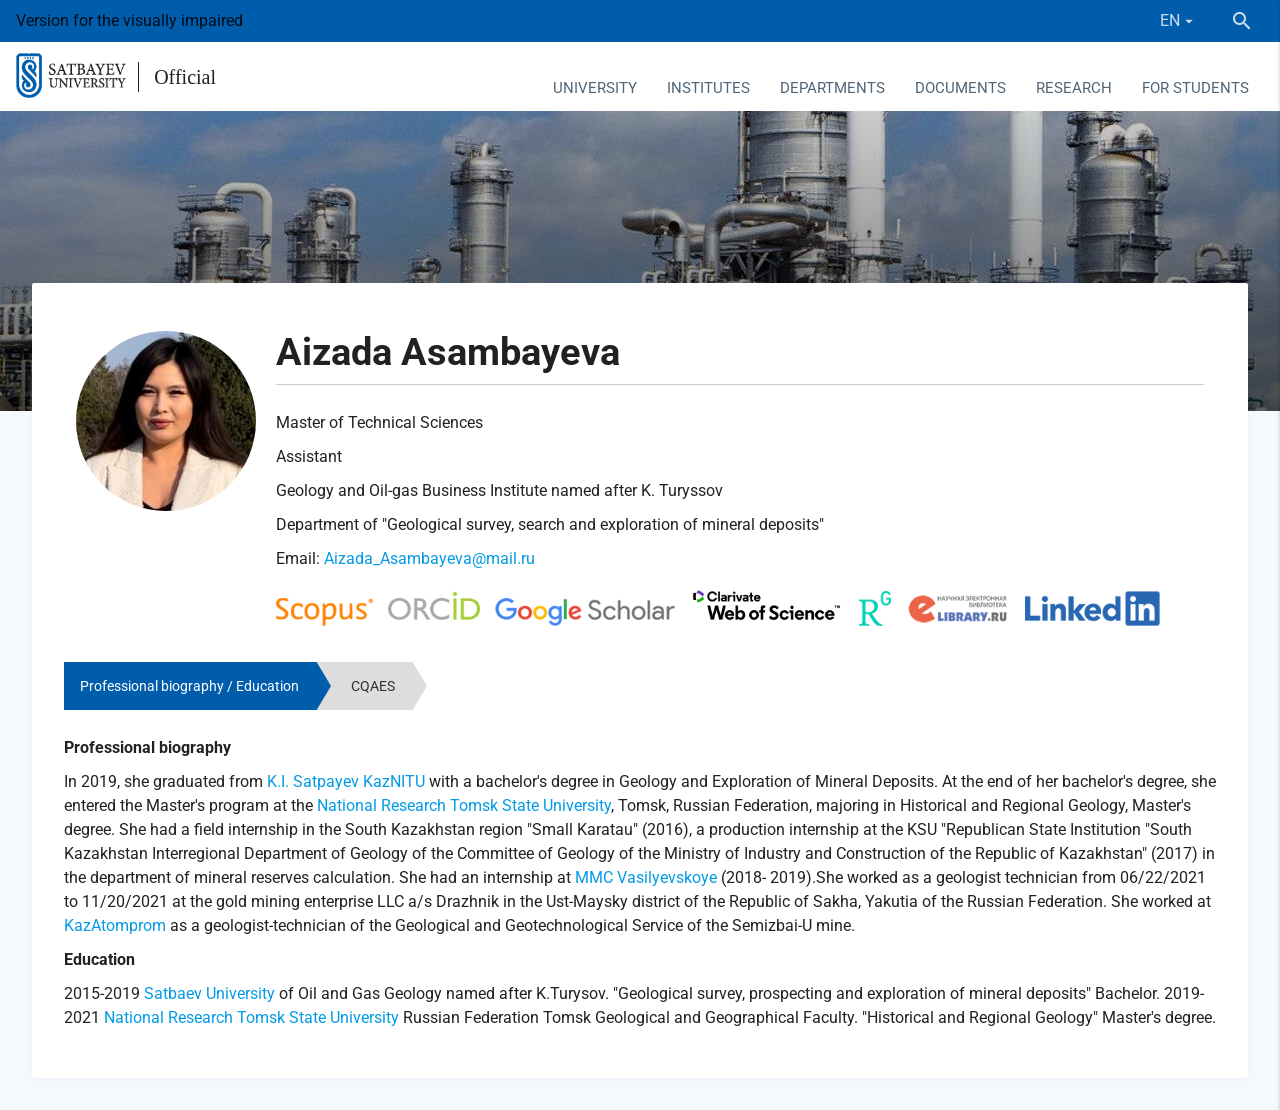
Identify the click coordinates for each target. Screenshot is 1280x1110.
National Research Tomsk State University (464, 805)
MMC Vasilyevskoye (646, 877)
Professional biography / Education (189, 686)
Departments (832, 88)
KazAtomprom (115, 925)
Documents (960, 88)
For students (1195, 88)
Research (1074, 88)
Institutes (708, 88)
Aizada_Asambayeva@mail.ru (429, 558)
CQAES (373, 686)
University (595, 88)
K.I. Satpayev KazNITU (346, 781)
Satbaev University (209, 993)
